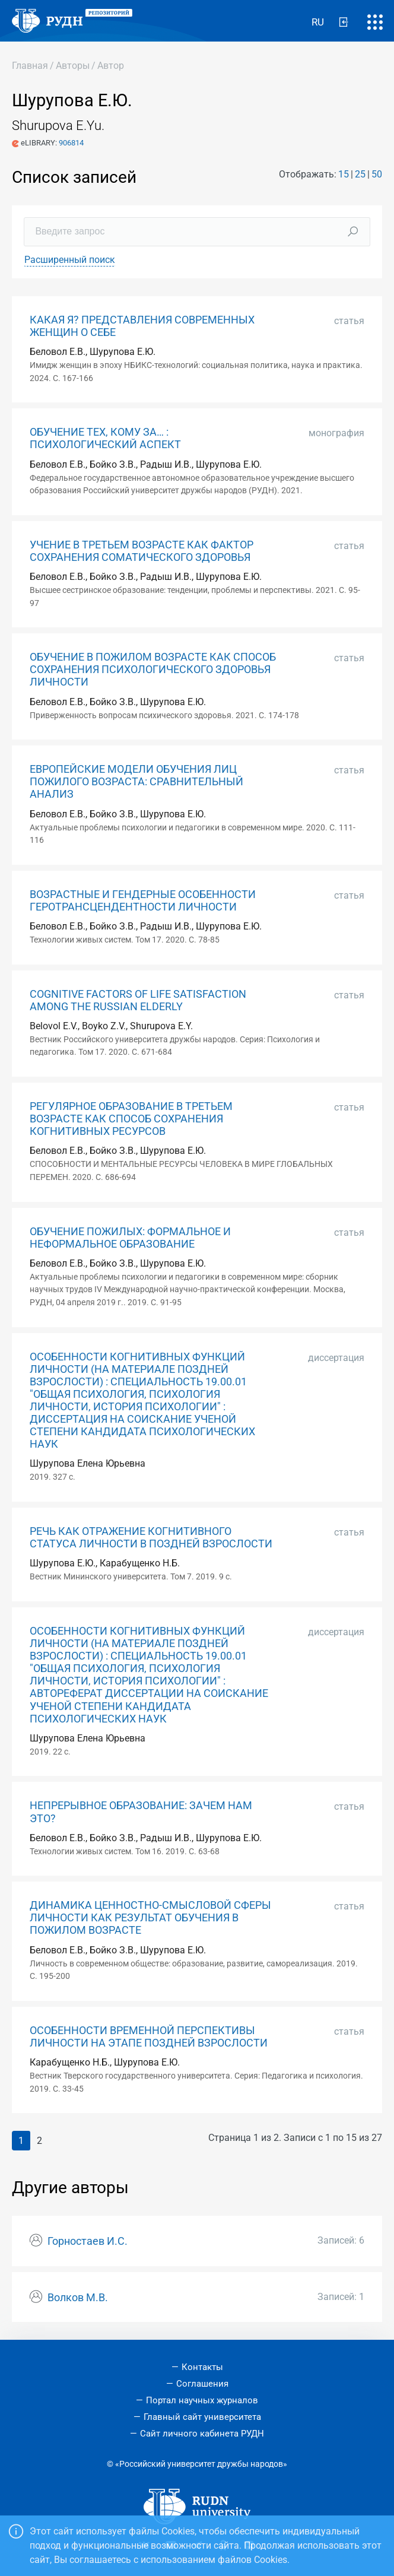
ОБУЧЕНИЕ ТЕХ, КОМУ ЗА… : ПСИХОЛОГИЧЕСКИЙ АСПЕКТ (105, 438)
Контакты (202, 2367)
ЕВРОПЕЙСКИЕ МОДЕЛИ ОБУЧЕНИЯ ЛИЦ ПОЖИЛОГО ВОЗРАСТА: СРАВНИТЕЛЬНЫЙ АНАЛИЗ (136, 781)
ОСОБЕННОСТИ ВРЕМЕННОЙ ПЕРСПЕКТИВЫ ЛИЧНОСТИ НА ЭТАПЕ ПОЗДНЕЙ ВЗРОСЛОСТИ (149, 2037)
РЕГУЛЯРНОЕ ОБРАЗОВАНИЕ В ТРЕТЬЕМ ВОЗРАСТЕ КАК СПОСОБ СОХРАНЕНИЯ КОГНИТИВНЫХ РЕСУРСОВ (131, 1118)
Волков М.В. (77, 2298)
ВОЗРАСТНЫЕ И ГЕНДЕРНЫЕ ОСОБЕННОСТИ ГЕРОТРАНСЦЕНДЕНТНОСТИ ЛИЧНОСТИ (143, 901)
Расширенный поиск (69, 259)
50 (376, 174)
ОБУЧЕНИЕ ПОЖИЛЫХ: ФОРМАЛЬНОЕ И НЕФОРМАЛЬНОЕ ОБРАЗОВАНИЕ (130, 1238)
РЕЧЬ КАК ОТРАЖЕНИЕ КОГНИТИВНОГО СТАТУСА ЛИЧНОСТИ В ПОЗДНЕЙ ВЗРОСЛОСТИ (151, 1537)
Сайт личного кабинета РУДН (202, 2433)
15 (343, 174)
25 (360, 174)
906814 (71, 142)
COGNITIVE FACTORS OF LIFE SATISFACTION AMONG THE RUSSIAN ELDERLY (138, 1000)
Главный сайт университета (202, 2417)
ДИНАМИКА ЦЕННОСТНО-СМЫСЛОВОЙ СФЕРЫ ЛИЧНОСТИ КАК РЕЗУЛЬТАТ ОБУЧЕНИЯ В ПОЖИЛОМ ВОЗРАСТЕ (150, 1917)
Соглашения (202, 2383)
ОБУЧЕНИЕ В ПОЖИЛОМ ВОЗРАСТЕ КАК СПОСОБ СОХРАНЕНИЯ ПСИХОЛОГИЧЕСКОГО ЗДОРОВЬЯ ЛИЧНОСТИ (153, 669)
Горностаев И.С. (87, 2241)
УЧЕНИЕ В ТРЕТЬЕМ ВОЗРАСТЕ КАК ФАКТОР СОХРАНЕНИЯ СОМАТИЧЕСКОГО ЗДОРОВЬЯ (141, 551)
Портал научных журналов (202, 2400)
